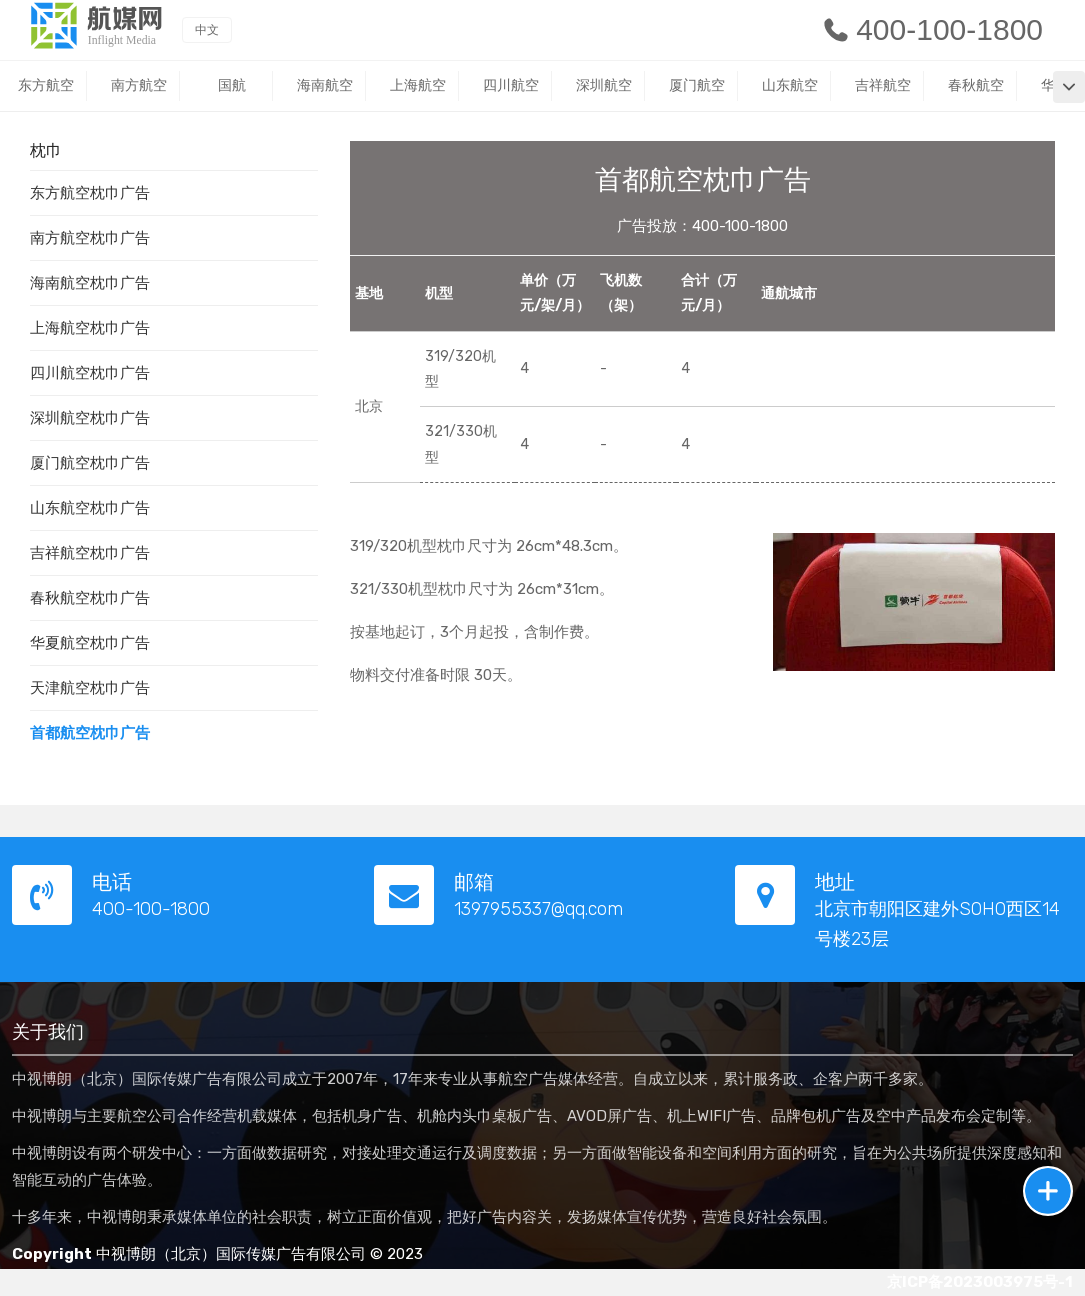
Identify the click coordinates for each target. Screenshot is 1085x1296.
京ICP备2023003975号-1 (980, 1282)
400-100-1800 (932, 29)
